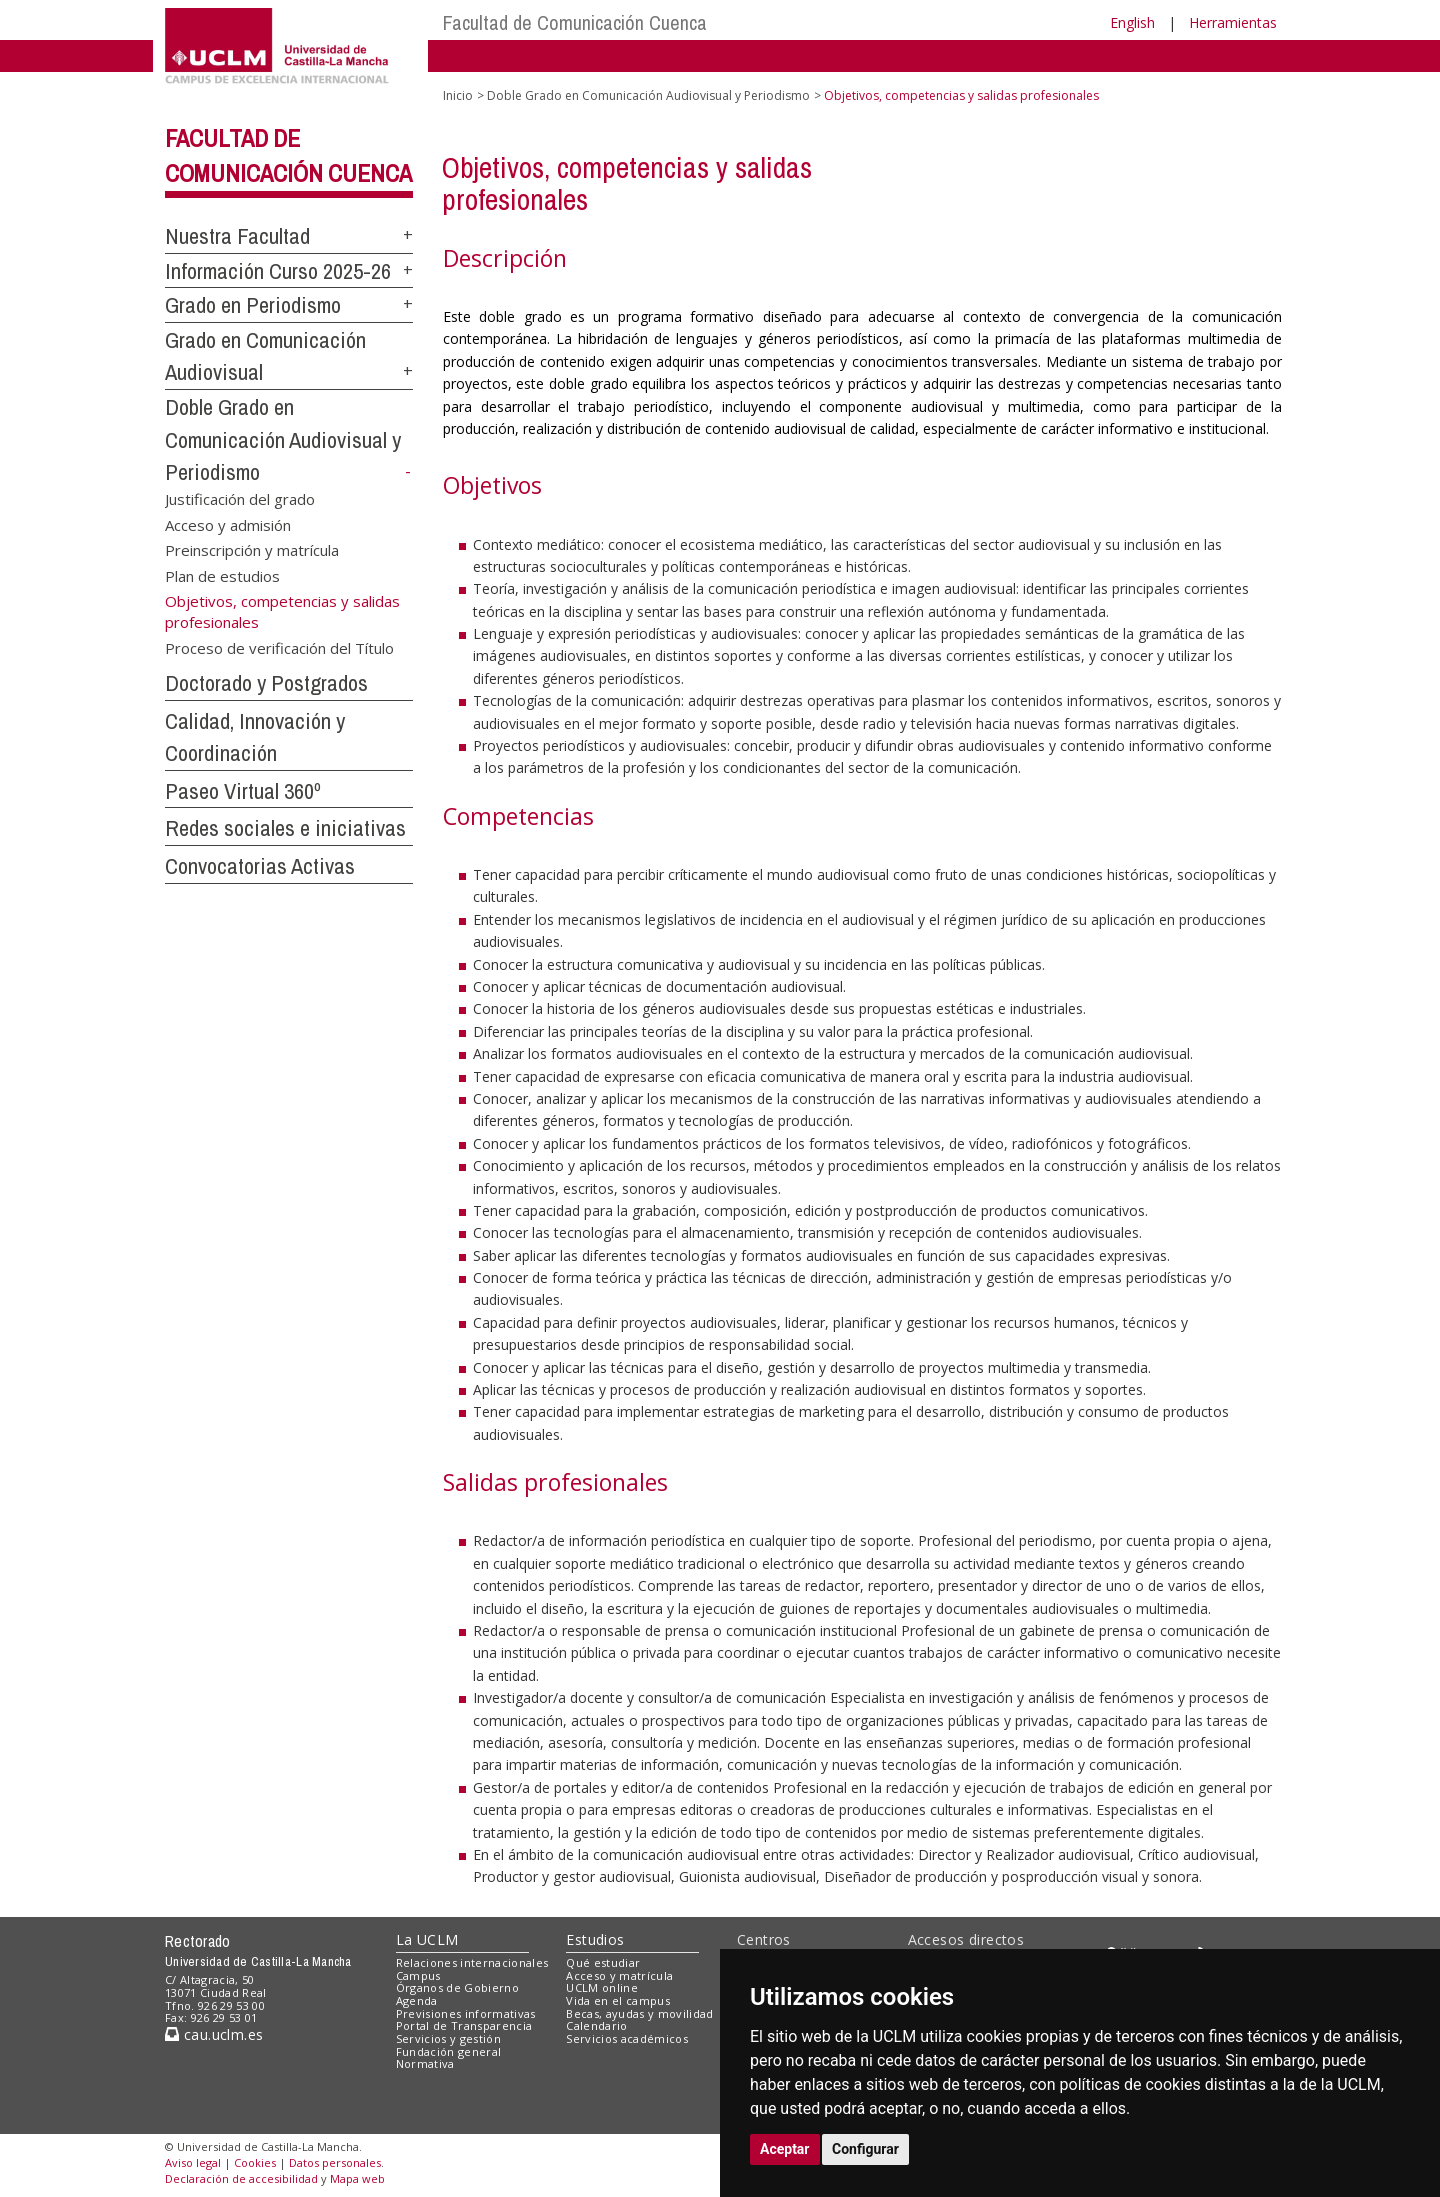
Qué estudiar (603, 1962)
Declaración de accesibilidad (241, 2178)
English (1132, 22)
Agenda (417, 2000)
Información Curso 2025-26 (278, 271)
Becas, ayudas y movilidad (639, 2013)
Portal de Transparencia (464, 2025)
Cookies (255, 2162)
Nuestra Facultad (237, 236)
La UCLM (427, 1939)
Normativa (425, 2063)
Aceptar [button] (785, 2149)
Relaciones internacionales (472, 1962)
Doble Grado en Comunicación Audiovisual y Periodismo (283, 439)
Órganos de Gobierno (457, 1987)
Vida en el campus (618, 2000)
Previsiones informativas (466, 2013)
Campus (418, 1975)
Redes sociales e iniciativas (285, 828)
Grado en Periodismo (253, 305)
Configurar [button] (865, 2149)
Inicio (458, 95)
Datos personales (335, 2162)
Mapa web (357, 2178)
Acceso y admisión (228, 524)
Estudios (595, 1939)
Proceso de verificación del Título (279, 648)
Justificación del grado (240, 499)
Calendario (596, 2025)
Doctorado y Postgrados (266, 683)
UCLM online (602, 1987)
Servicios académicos (627, 2038)
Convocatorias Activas (260, 866)
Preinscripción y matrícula (252, 550)
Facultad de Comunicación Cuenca (575, 22)
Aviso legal (193, 2162)
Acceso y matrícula (619, 1975)
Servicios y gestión (448, 2038)
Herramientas (1233, 22)
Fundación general (449, 2051)
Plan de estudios (222, 575)
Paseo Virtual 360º (243, 791)
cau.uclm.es (214, 2034)
